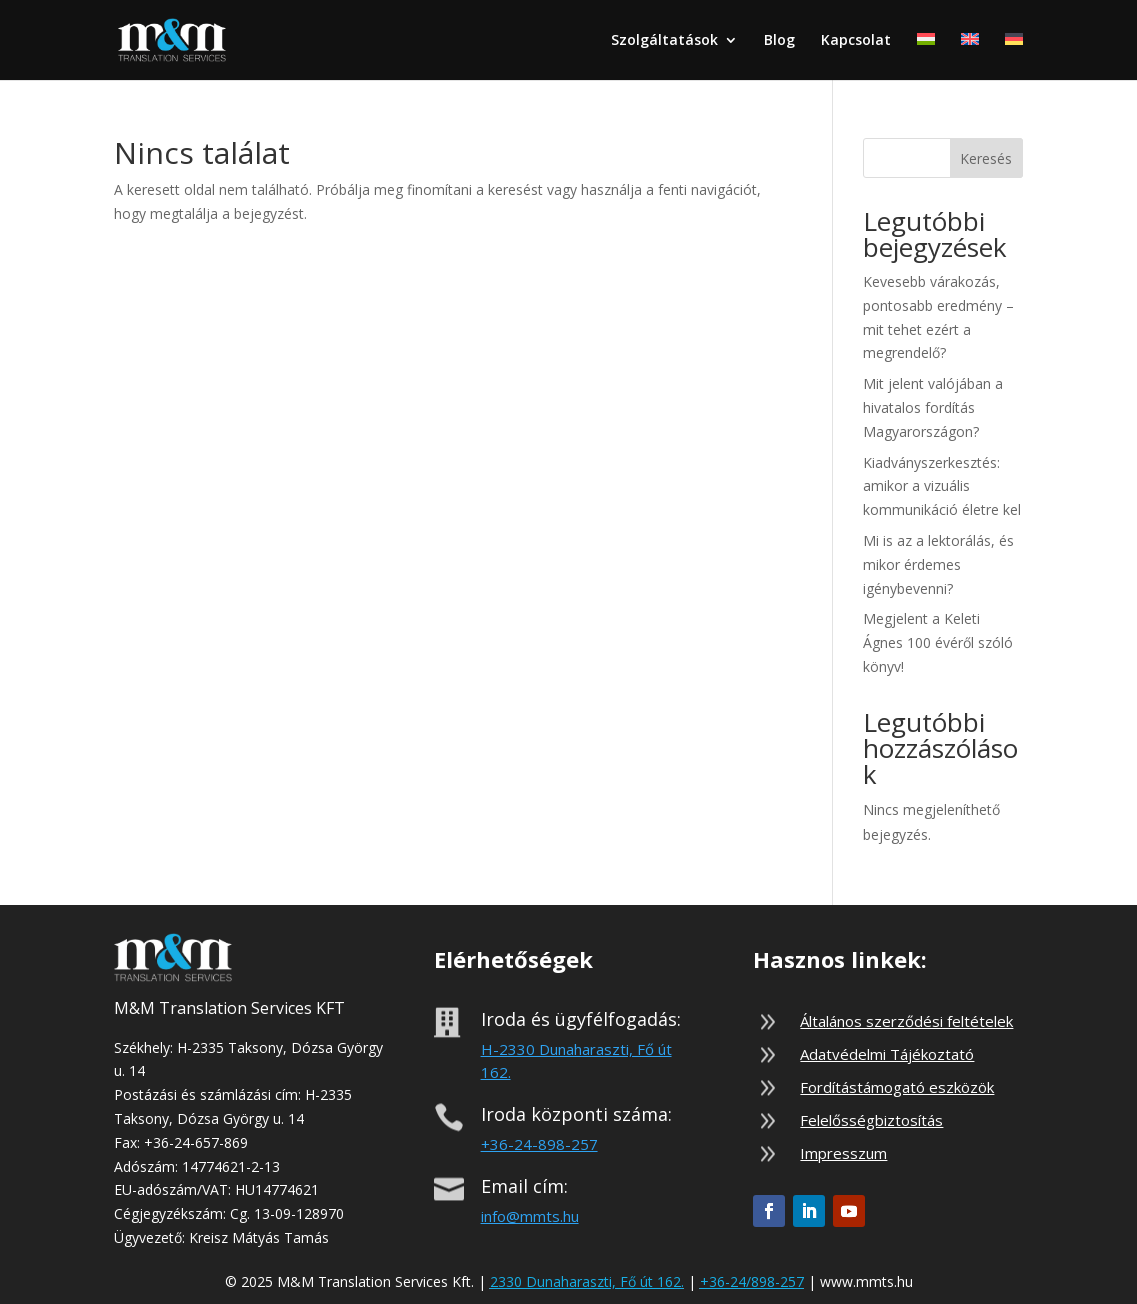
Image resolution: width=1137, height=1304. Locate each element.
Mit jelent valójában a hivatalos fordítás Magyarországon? (933, 407)
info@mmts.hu (530, 1216)
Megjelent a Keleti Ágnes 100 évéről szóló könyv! (938, 642)
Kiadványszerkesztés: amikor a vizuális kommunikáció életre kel (942, 486)
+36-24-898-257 (539, 1144)
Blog (779, 41)
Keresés (986, 158)
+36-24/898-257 (752, 1281)
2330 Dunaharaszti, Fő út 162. (587, 1281)
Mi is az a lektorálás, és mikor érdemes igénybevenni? (938, 564)
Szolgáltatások (664, 41)
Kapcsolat (856, 41)
